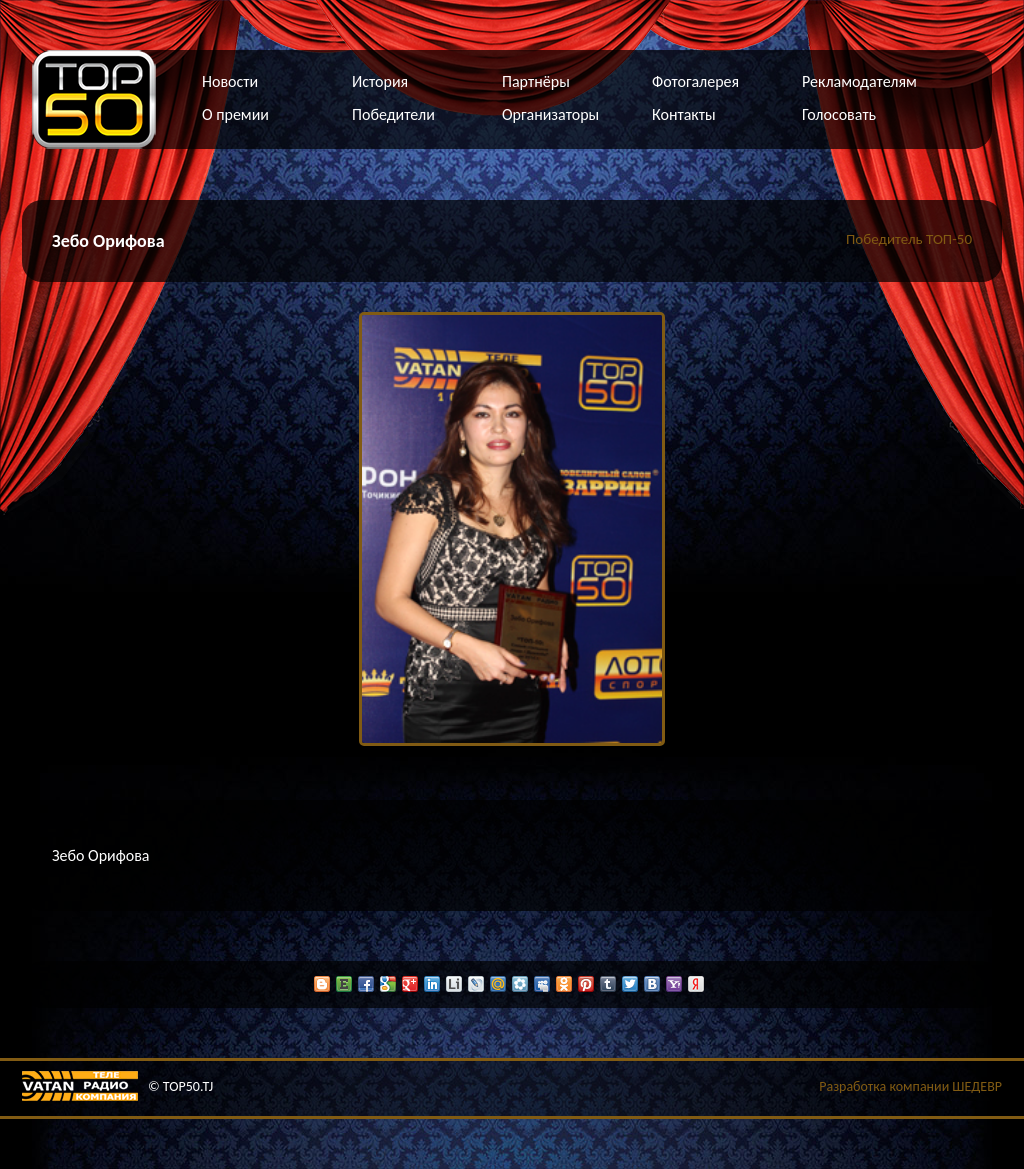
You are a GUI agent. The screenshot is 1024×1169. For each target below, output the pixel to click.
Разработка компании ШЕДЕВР (910, 1086)
